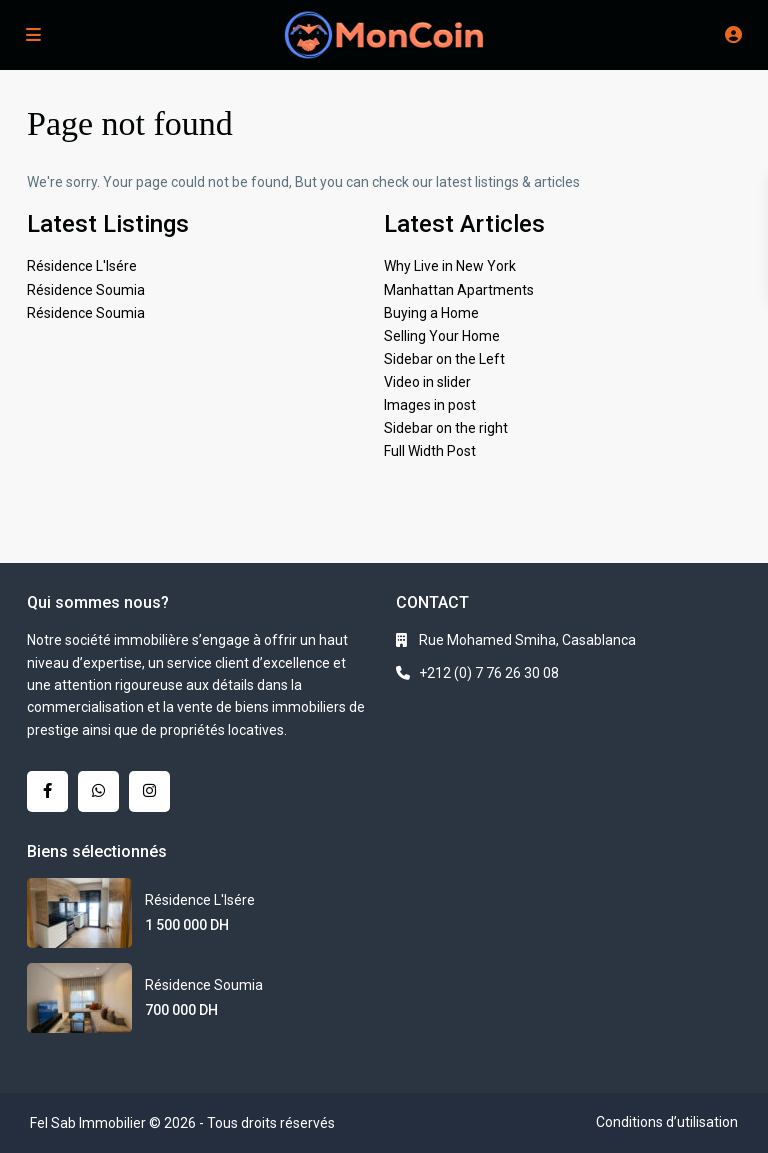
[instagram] (149, 791)
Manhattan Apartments (459, 290)
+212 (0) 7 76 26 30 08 (489, 673)
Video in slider (427, 382)
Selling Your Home (442, 336)
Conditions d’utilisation (667, 1122)
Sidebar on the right (446, 428)
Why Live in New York (450, 266)
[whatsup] (98, 791)
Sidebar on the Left (444, 359)
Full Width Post (430, 451)
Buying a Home (431, 313)
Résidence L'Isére (82, 266)
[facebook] (47, 791)
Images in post (430, 405)
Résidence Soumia (86, 290)
